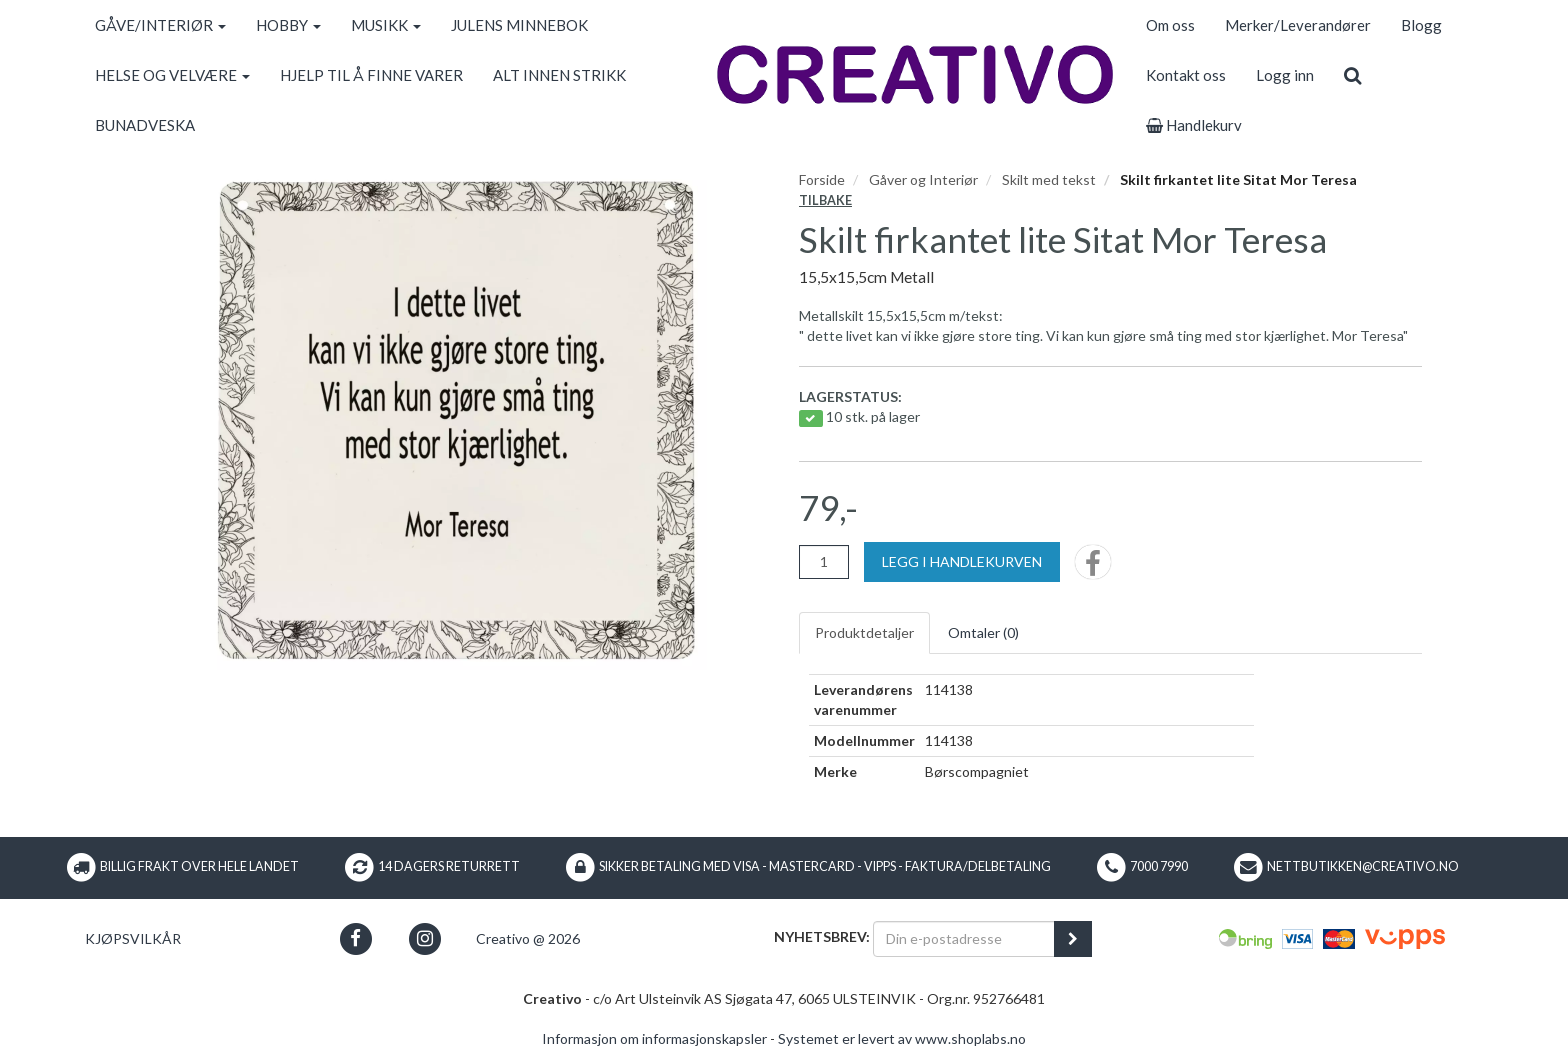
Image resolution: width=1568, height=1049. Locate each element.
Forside (822, 179)
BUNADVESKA (145, 125)
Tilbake (825, 200)
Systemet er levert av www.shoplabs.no (902, 1038)
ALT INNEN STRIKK (559, 75)
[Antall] (824, 562)
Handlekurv (1194, 125)
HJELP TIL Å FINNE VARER (371, 75)
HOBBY (288, 25)
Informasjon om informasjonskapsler (654, 1038)
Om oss (1170, 25)
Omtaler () (983, 632)
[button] (355, 938)
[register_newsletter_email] (1073, 939)
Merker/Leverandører (1298, 25)
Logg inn (1285, 75)
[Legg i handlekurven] (962, 562)
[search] (1352, 75)
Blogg (1421, 25)
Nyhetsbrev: (822, 936)
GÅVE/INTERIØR (160, 25)
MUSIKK (386, 25)
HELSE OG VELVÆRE (172, 75)
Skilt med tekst (1049, 179)
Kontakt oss (1186, 75)
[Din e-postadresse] (964, 939)
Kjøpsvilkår (133, 938)
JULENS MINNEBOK (519, 25)
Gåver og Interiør (923, 179)
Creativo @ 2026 (528, 938)
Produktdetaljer (864, 632)
